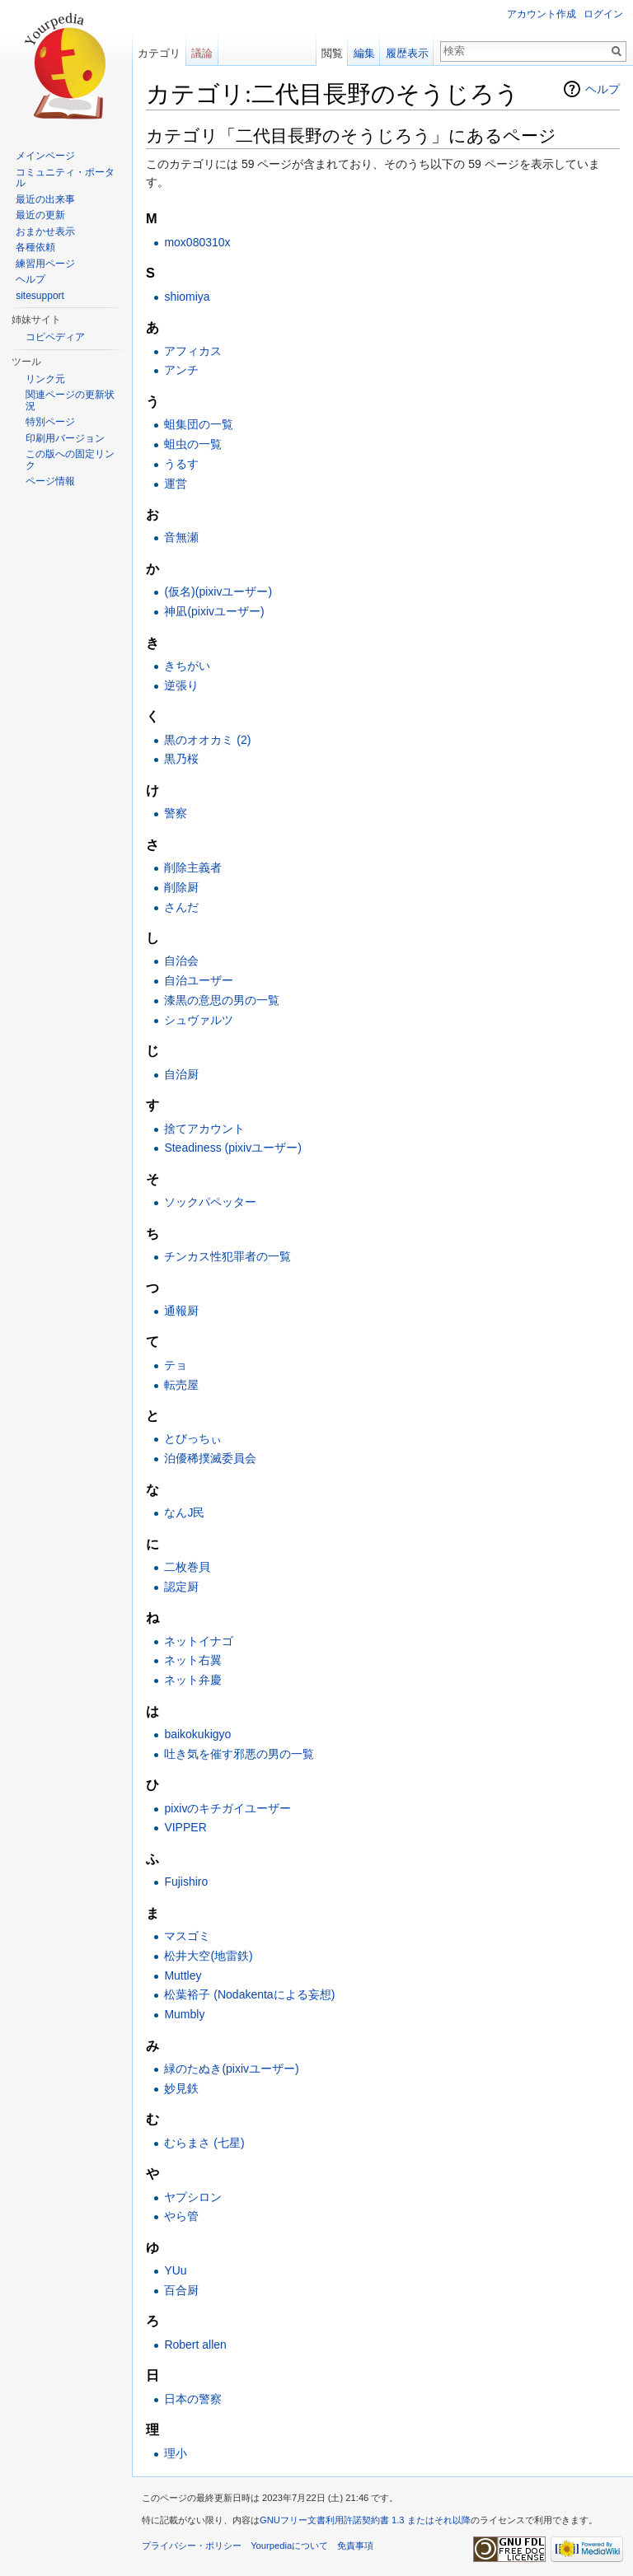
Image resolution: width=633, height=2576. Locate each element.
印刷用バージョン (65, 438)
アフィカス (193, 351)
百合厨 (181, 2290)
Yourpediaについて (289, 2545)
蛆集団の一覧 (198, 424)
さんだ (181, 907)
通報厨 (181, 1310)
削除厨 (181, 887)
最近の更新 (40, 215)
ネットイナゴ (198, 1641)
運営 (175, 483)
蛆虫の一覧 (193, 444)
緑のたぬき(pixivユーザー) (231, 2068)
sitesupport (40, 296)
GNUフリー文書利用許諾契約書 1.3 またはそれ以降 (365, 2520)
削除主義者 (193, 867)
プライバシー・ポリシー (191, 2545)
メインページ (45, 155)
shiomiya (186, 296)
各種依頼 (35, 247)
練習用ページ (45, 263)
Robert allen (195, 2344)
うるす (181, 463)
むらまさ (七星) (204, 2142)
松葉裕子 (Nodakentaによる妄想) (249, 1994)
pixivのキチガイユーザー (227, 1808)
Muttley (182, 1975)
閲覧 (332, 53)
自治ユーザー (198, 980)
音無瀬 (181, 537)
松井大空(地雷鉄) (208, 1955)
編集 (364, 53)
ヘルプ (602, 89)
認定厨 (181, 1586)
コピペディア (55, 337)
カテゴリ (159, 53)
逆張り (181, 685)
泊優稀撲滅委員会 (210, 1458)
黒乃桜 (181, 758)
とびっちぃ (193, 1438)
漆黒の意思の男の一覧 (221, 1000)
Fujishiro (186, 1881)
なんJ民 (184, 1512)
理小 (175, 2453)
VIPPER (185, 1827)
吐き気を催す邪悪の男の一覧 (239, 1753)
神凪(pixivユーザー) (214, 611)
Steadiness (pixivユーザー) (233, 1147)
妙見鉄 (181, 2088)
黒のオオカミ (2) (207, 739)
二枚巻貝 (187, 1566)
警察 (175, 813)
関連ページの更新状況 (70, 400)
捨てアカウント (204, 1128)
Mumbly (184, 2014)
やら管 (181, 2216)
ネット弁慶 (193, 1679)
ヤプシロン (193, 2197)
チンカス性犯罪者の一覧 (227, 1256)
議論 (202, 53)
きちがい (187, 665)
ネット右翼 (193, 1660)
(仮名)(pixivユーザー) (218, 591)
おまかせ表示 (45, 231)
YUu (175, 2270)
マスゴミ (187, 1936)
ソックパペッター (210, 1202)
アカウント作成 (541, 14)
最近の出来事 (45, 199)
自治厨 (181, 1074)
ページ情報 (50, 481)
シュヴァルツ (198, 1019)
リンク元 (45, 379)
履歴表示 (407, 53)
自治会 (181, 960)
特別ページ (50, 422)
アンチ (181, 369)
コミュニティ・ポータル (65, 177)
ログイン (603, 14)
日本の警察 (193, 2398)
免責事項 (355, 2545)
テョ (175, 1365)
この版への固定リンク (70, 459)
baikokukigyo (197, 1734)
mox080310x (197, 242)
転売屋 (181, 1384)
